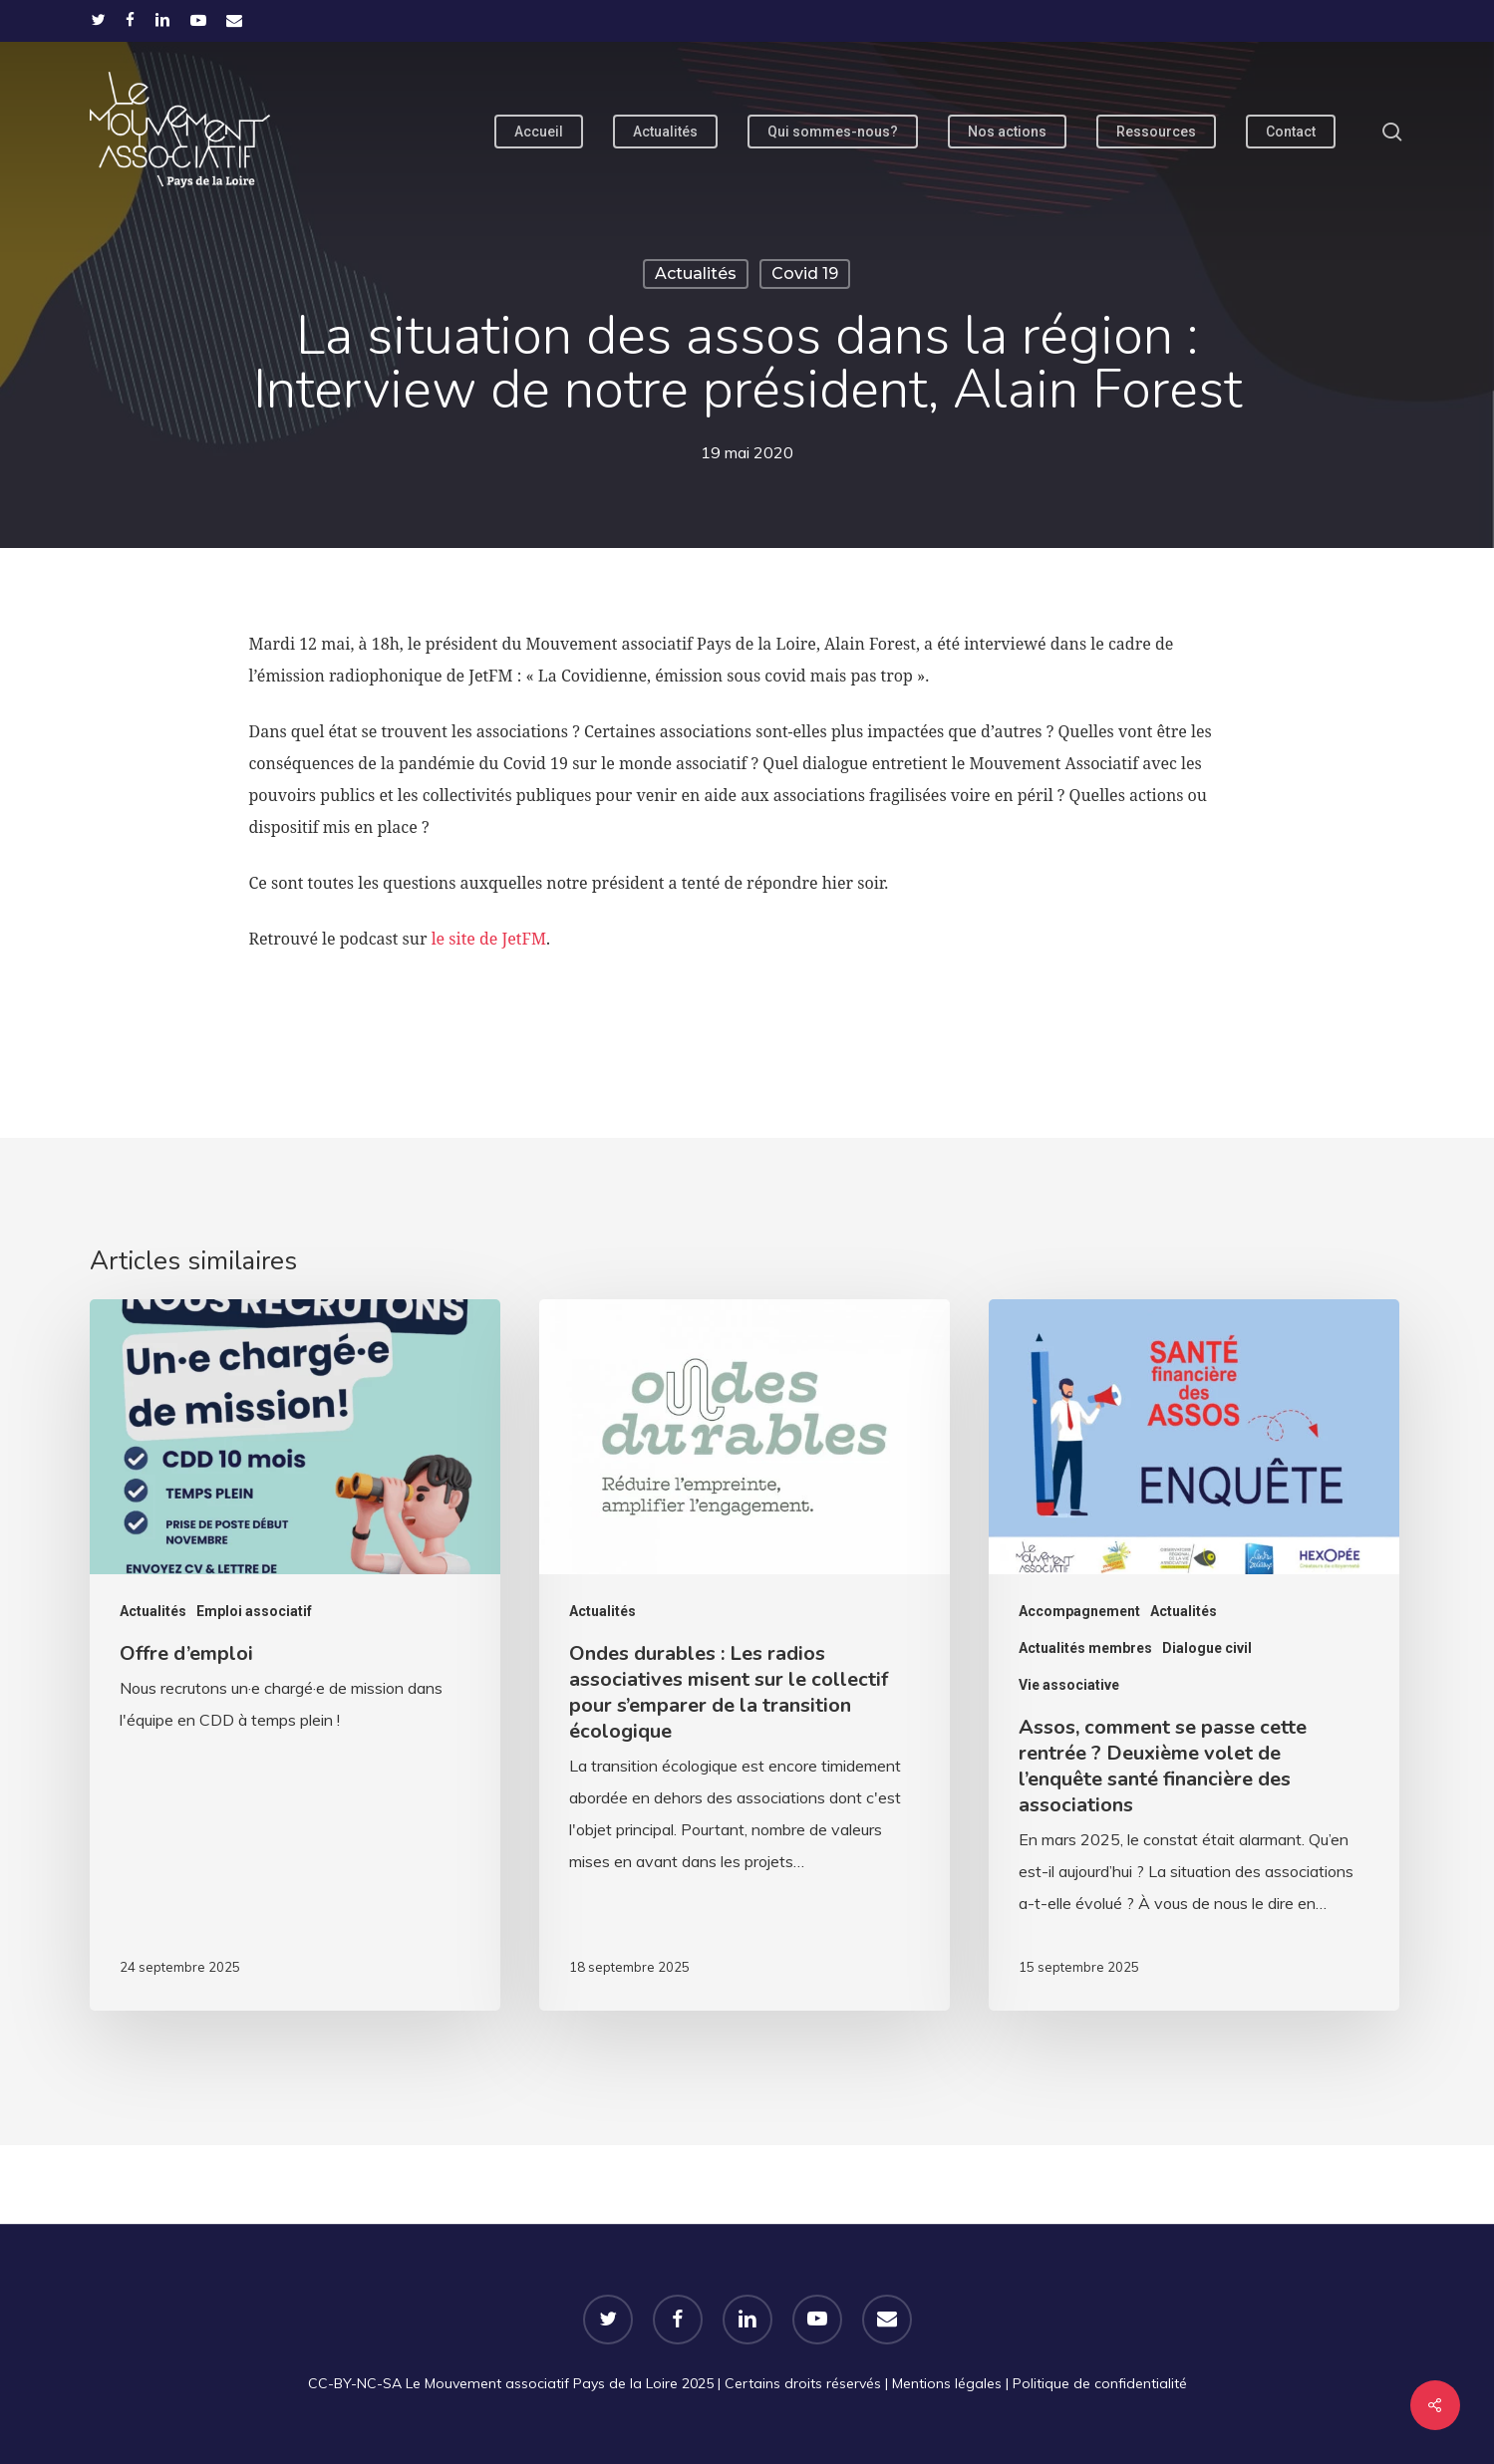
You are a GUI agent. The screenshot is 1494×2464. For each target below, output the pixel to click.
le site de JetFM (489, 939)
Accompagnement (1079, 1611)
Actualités (696, 273)
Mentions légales (947, 2383)
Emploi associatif (254, 1611)
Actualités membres (1085, 1648)
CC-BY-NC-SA (355, 2383)
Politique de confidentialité (1100, 2383)
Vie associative (1069, 1685)
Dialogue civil (1207, 1648)
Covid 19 (804, 273)
